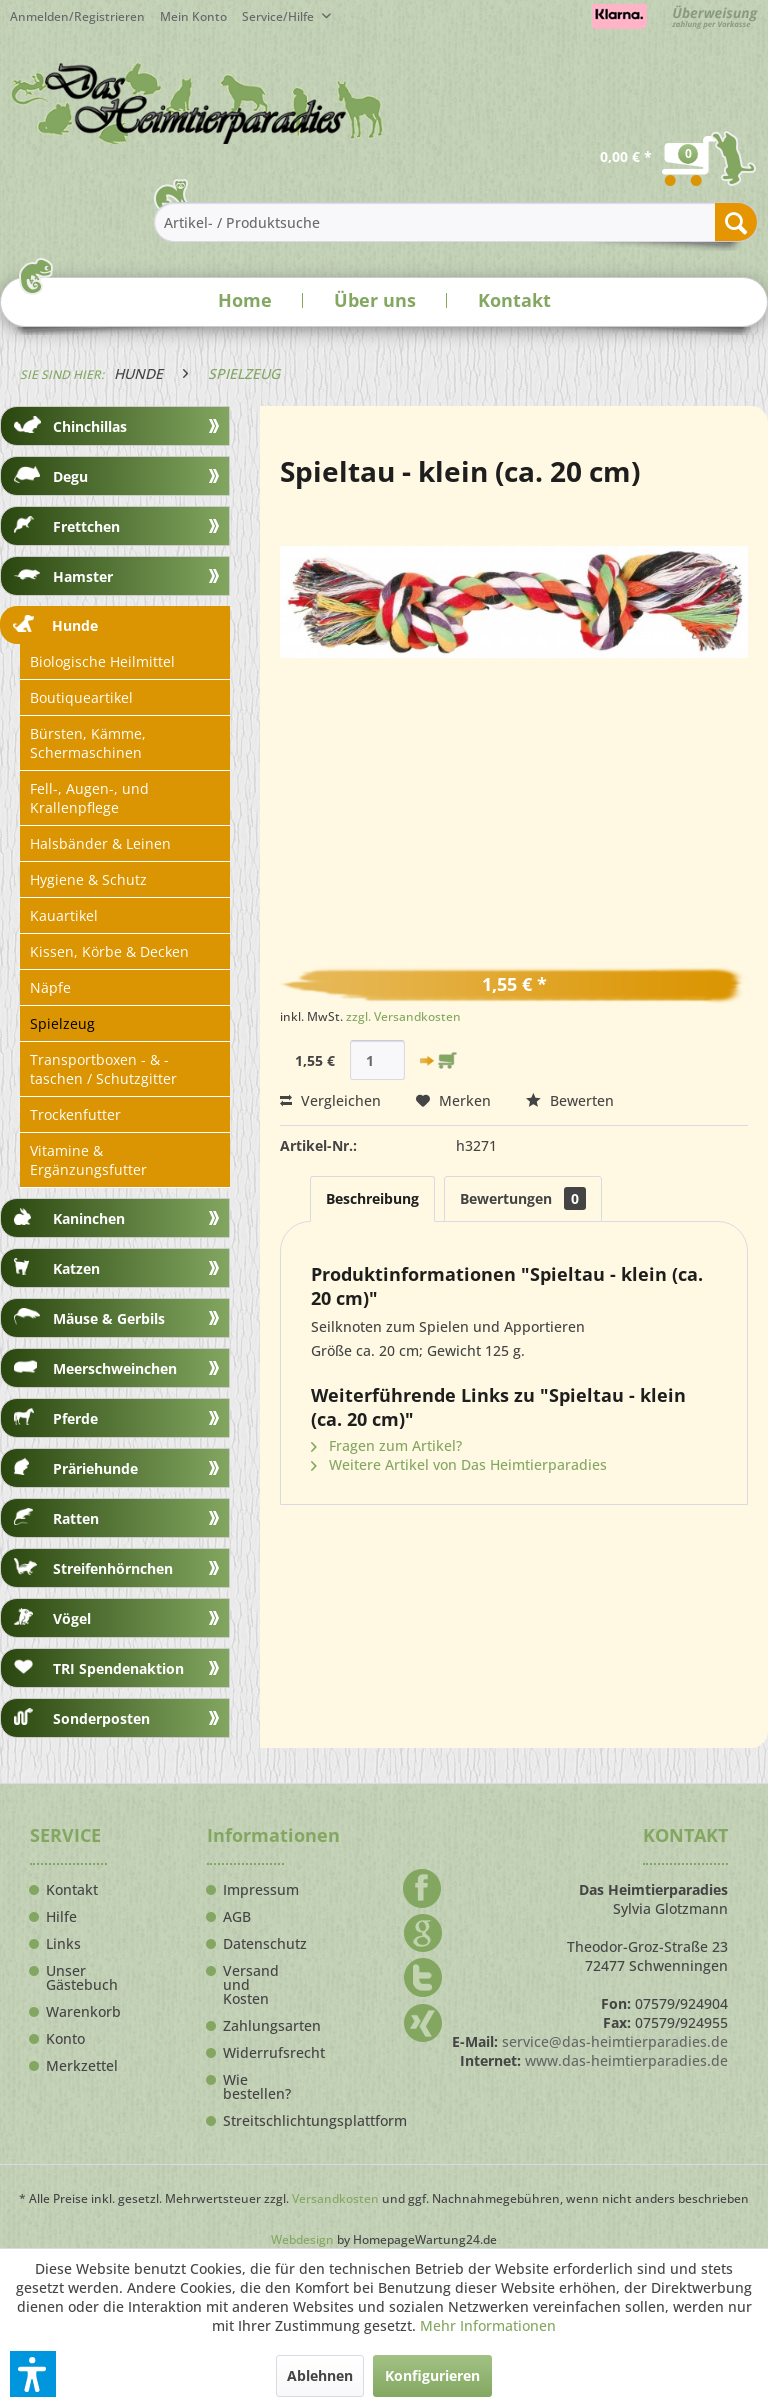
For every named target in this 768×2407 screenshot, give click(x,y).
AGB (237, 1917)
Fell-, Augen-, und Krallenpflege (89, 798)
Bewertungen (523, 1198)
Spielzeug (62, 1023)
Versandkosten (335, 2198)
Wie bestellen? (253, 2087)
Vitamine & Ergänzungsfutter (88, 1160)
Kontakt (514, 300)
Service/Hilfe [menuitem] (279, 16)
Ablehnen (320, 2375)
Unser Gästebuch (76, 1978)
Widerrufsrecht (253, 2053)
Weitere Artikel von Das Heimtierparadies (459, 1464)
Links (63, 1944)
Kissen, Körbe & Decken (109, 951)
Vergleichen (330, 1100)
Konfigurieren (432, 2375)
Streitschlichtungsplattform (253, 2121)
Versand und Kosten (251, 1985)
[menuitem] (201, 16)
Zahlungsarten (253, 2026)
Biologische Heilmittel (102, 661)
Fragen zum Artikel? (386, 1445)
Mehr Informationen (488, 2325)
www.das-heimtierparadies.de (626, 2060)
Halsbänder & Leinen (100, 843)
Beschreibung (372, 1198)
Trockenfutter (75, 1114)
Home (245, 300)
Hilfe (61, 1917)
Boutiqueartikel (81, 697)
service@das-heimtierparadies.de (615, 2041)
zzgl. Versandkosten (403, 1016)
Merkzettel (76, 2066)
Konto (65, 2039)
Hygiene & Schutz (88, 879)
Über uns (375, 300)
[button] (33, 2374)
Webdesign (302, 2239)
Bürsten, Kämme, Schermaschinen (88, 743)
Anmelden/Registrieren (77, 16)
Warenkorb (76, 2012)
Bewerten (570, 1100)
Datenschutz (253, 1944)
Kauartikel (64, 915)
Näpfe (50, 987)
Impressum (253, 1890)
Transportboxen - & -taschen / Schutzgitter (103, 1069)
